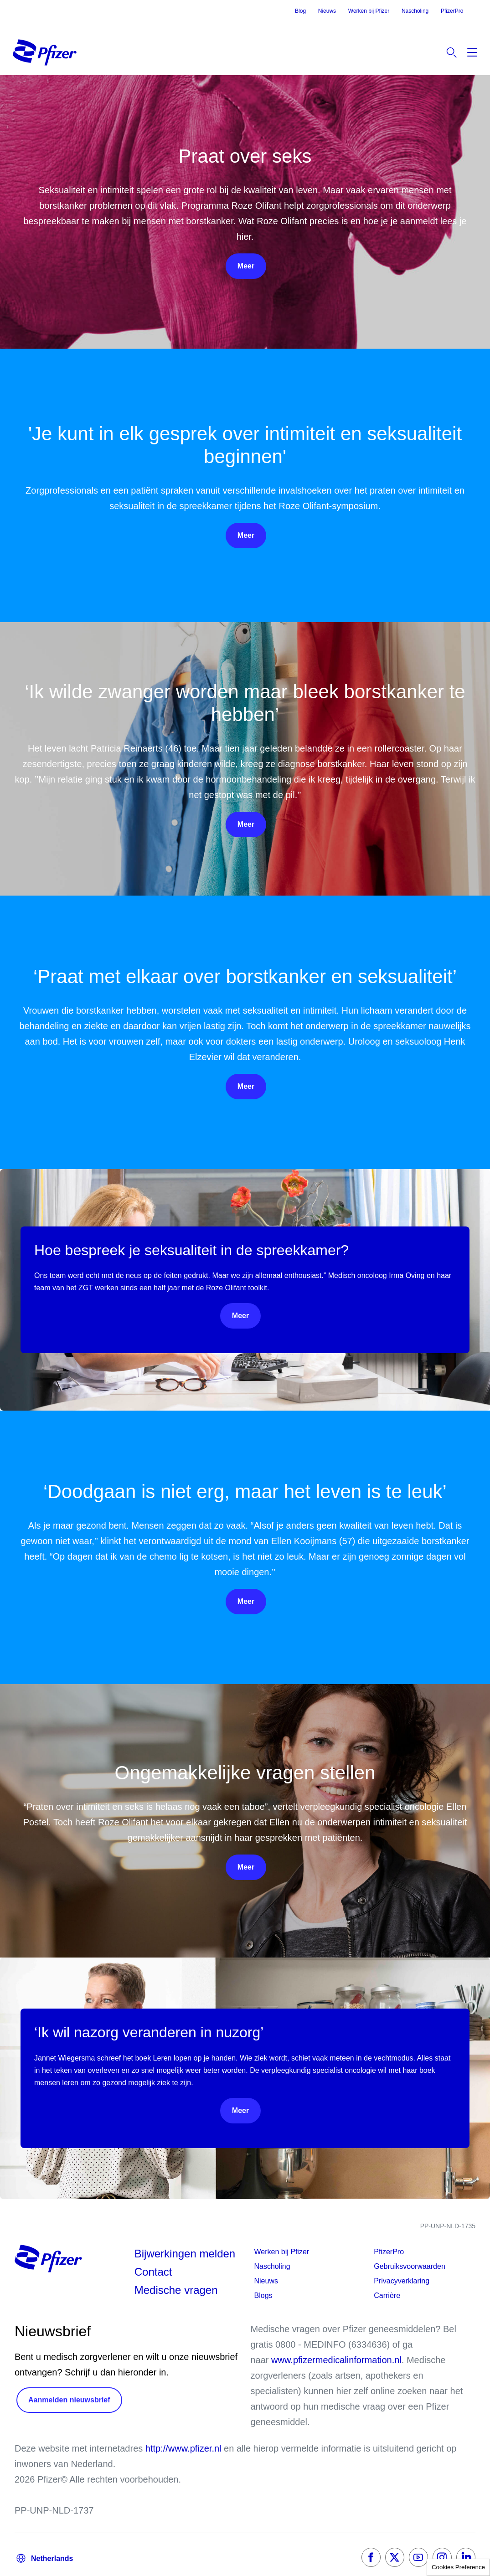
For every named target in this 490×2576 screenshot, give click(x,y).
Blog (300, 11)
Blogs (263, 2295)
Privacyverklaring (401, 2281)
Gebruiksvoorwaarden (409, 2266)
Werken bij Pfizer (368, 11)
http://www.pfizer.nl (183, 2448)
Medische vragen (176, 2290)
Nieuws (327, 11)
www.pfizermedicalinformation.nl (336, 2360)
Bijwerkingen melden (184, 2253)
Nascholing (415, 11)
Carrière (387, 2295)
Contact (153, 2272)
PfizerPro (452, 11)
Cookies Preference (458, 2567)
